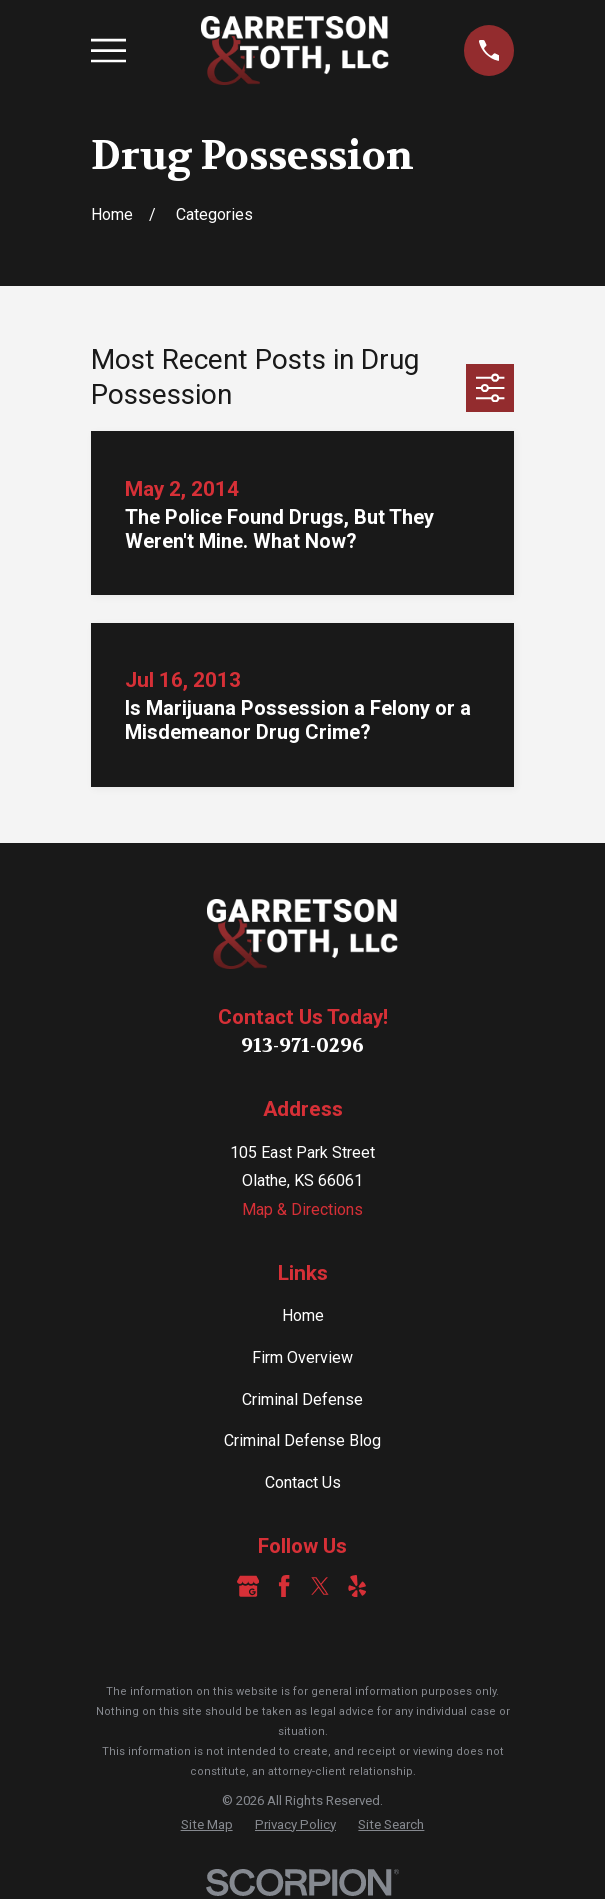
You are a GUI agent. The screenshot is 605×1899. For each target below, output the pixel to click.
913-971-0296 (302, 1045)
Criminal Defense (302, 1399)
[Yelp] (357, 1586)
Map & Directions (302, 1209)
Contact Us (303, 1482)
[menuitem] (207, 1825)
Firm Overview (302, 1357)
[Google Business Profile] (248, 1586)
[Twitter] (320, 1586)
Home (303, 1315)
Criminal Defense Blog (302, 1440)
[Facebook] (284, 1586)
